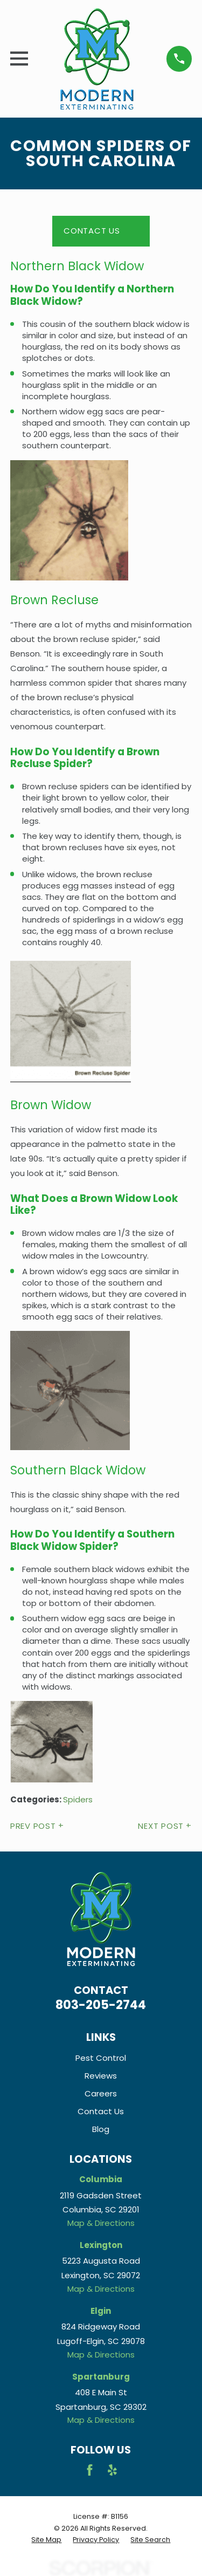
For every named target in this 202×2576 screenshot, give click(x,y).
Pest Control (100, 2057)
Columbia (100, 2179)
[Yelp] (112, 2470)
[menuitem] (46, 2540)
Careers (101, 2093)
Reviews (101, 2075)
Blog (100, 2129)
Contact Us (92, 230)
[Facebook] (89, 2470)
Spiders (78, 1799)
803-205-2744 (100, 2004)
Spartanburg (101, 2376)
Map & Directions (101, 2223)
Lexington (101, 2245)
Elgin (100, 2311)
